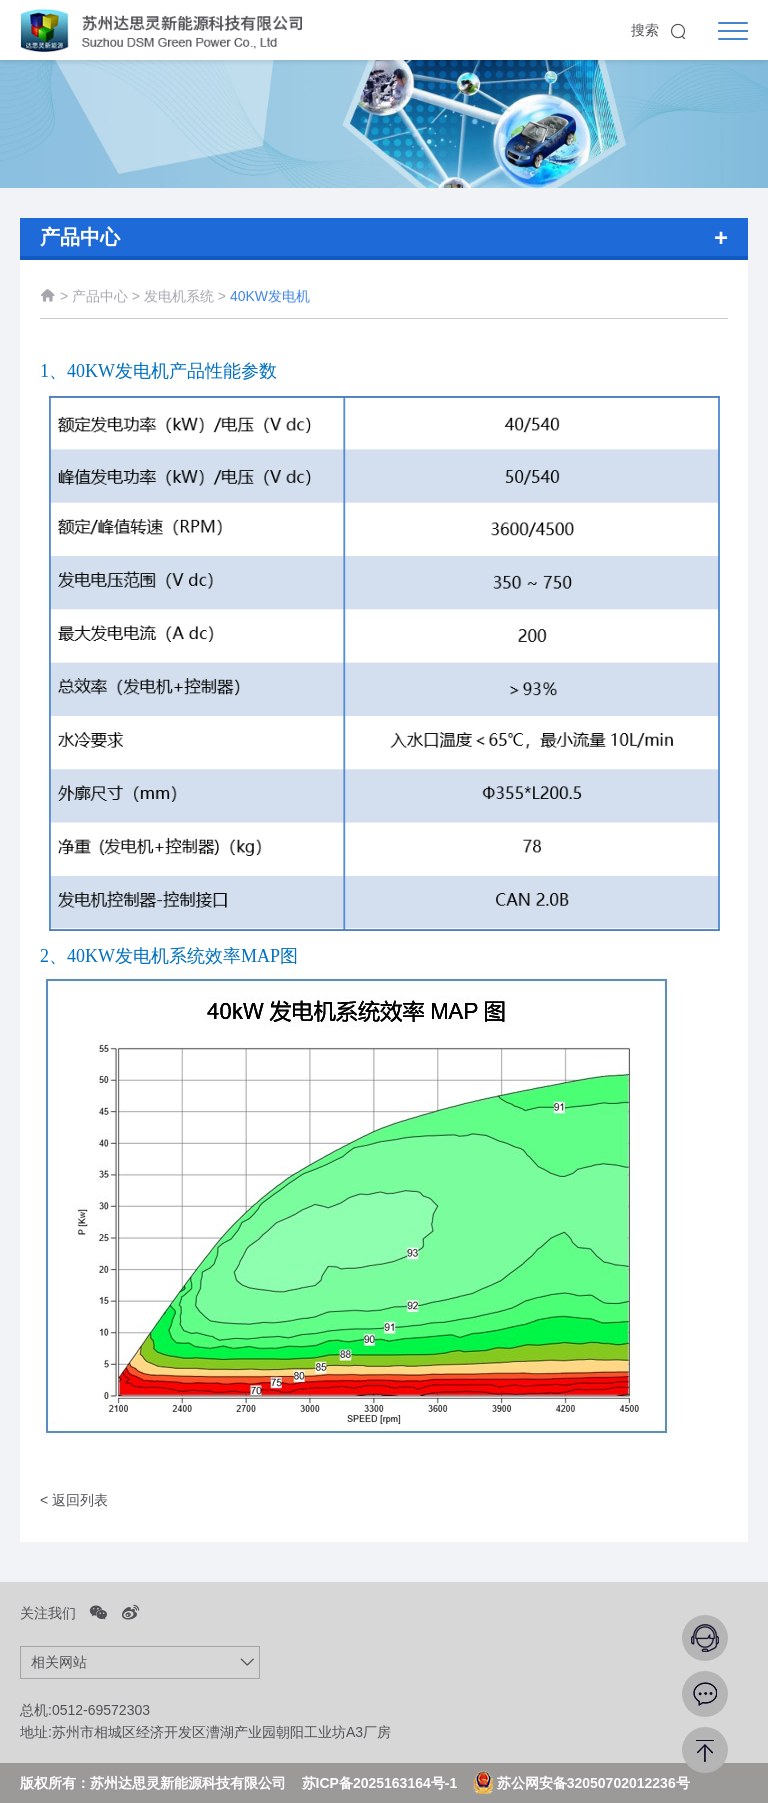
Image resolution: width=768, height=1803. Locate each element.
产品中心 (100, 300)
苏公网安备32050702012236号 (581, 1783)
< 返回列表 (74, 1500)
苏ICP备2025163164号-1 (380, 1783)
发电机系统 (181, 300)
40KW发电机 (270, 300)
